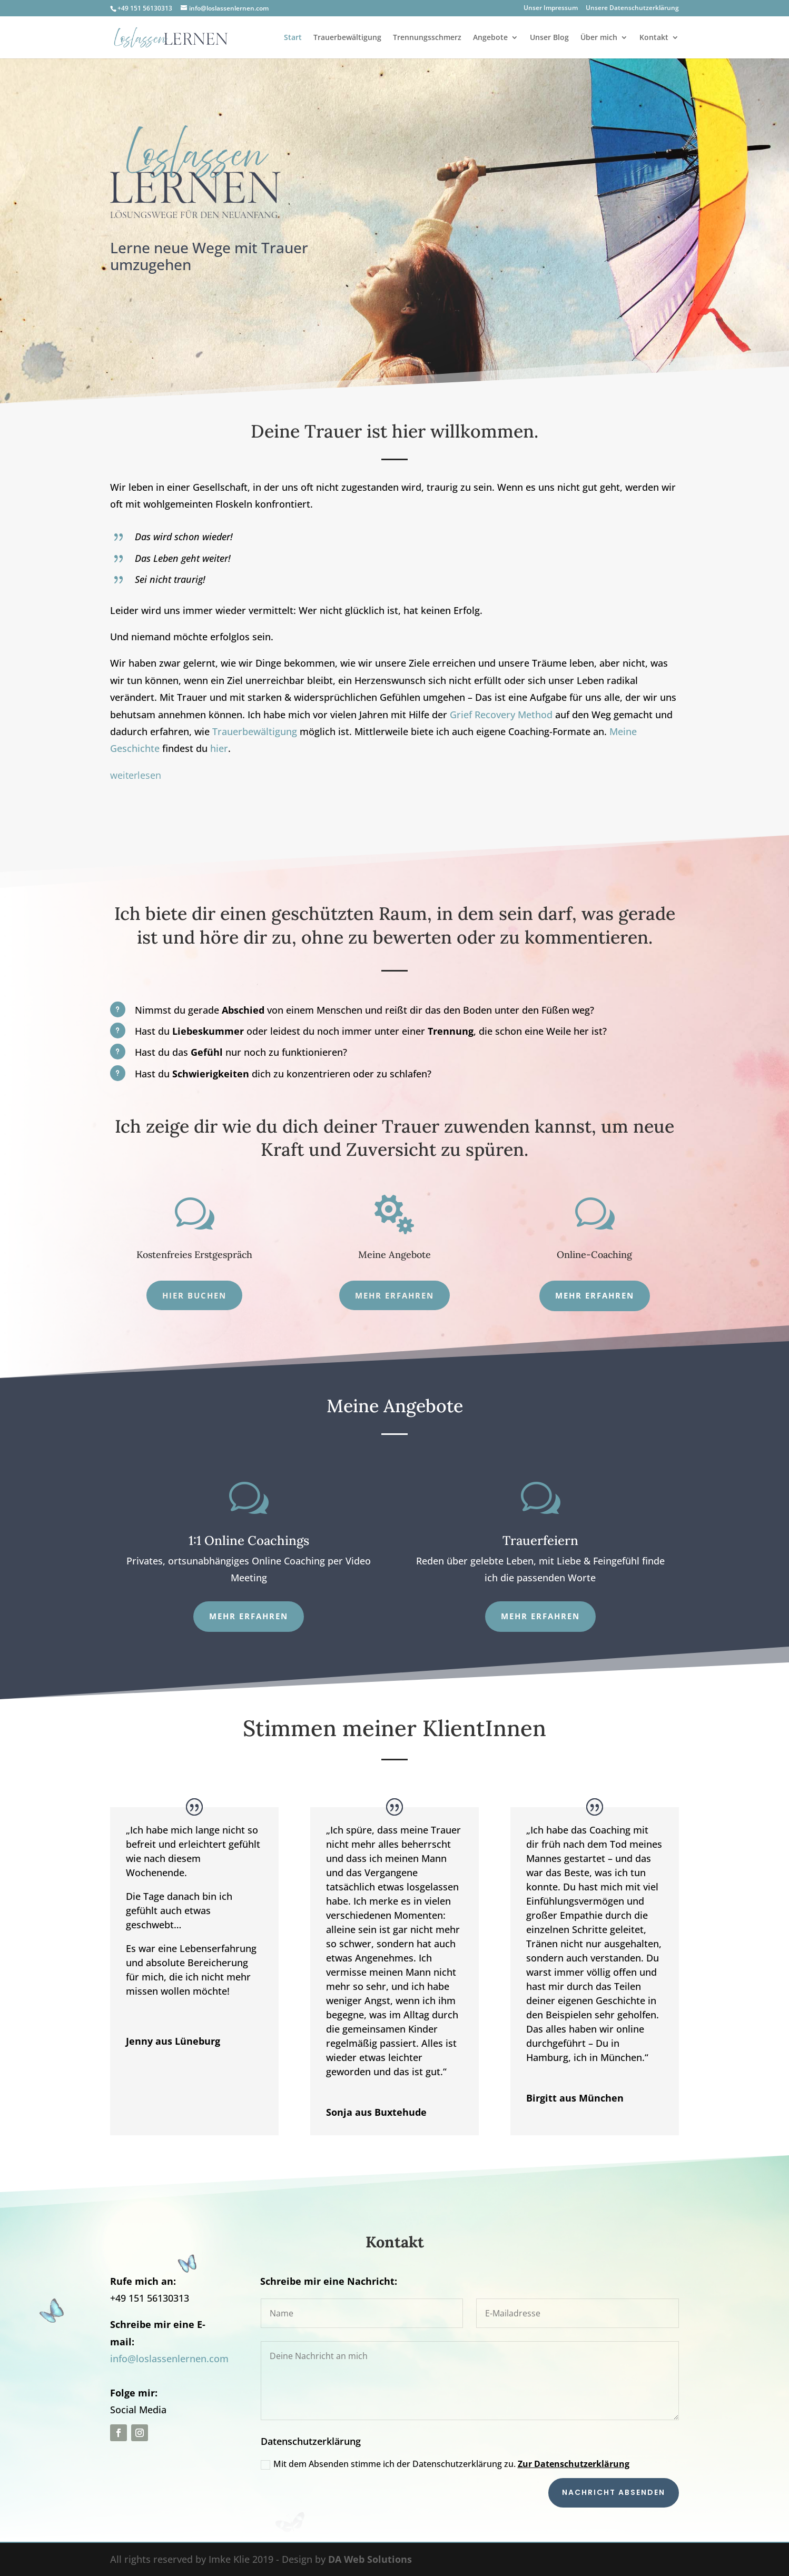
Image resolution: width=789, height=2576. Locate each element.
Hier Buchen (194, 1295)
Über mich (598, 38)
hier (219, 748)
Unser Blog (549, 38)
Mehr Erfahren (540, 1616)
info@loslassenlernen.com (169, 2358)
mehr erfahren (594, 1295)
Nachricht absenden (613, 2492)
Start (293, 38)
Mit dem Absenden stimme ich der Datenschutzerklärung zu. (445, 2464)
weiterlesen (135, 775)
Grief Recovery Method (501, 714)
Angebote (490, 38)
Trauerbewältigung (347, 38)
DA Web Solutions (370, 2559)
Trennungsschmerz (427, 38)
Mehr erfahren (394, 1295)
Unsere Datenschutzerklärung (632, 8)
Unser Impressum (551, 8)
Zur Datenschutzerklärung (573, 2464)
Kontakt (653, 38)
